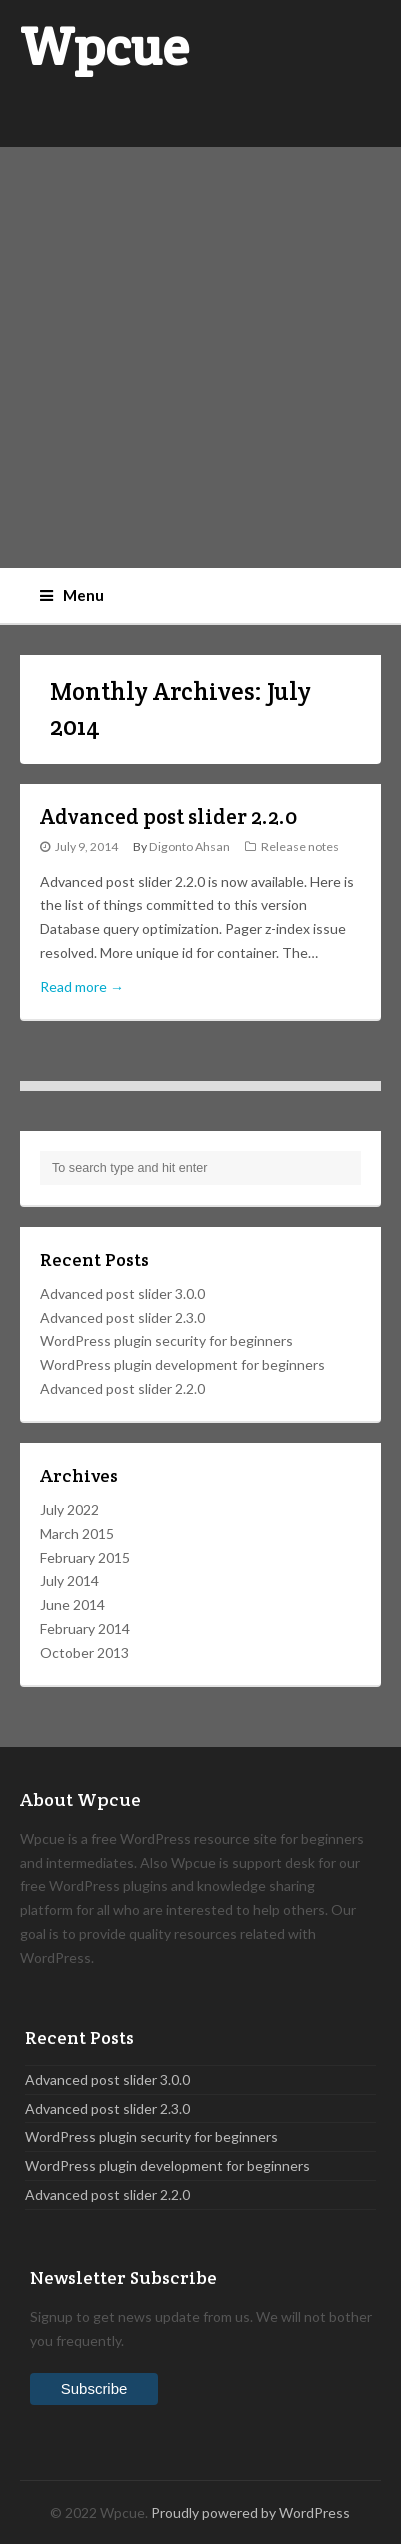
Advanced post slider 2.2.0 (168, 816)
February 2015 (85, 1557)
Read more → (82, 986)
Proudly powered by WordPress (250, 2512)
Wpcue (104, 46)
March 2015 (77, 1533)
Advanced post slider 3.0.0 (122, 1293)
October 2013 (84, 1652)
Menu (72, 595)
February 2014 (85, 1628)
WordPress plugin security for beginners (166, 1340)
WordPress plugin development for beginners (182, 1364)
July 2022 (69, 1509)
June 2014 (72, 1604)
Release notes (300, 846)
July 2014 (69, 1580)
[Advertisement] (200, 357)
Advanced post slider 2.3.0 (122, 1317)
